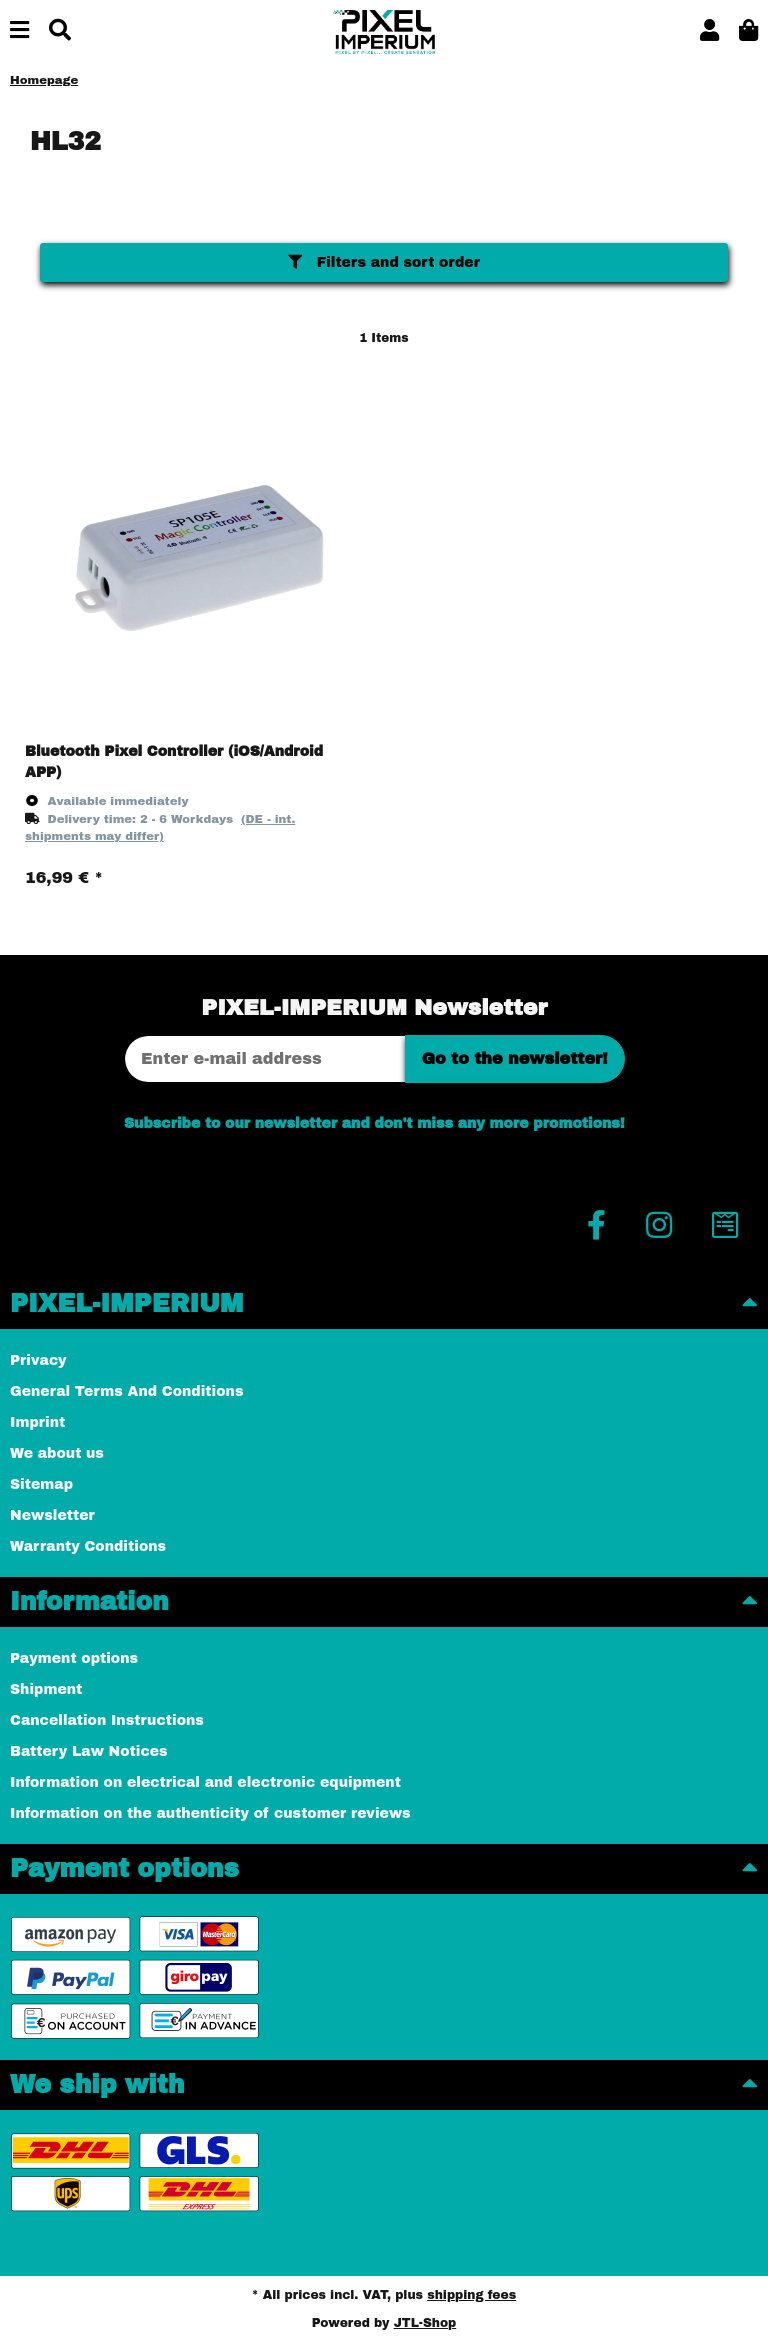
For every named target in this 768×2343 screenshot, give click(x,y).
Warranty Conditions (88, 1546)
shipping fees (471, 2295)
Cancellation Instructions (107, 1720)
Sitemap (41, 1484)
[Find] (60, 31)
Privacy (38, 1360)
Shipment (46, 1689)
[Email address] (265, 1059)
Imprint (37, 1422)
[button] (709, 31)
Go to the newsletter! (515, 1058)
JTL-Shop (425, 2323)
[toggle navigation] (19, 31)
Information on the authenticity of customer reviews (210, 1813)
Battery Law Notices (89, 1751)
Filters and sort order (384, 262)
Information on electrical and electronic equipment (205, 1782)
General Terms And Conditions (126, 1391)
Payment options (74, 1658)
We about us (57, 1453)
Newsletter (52, 1515)
